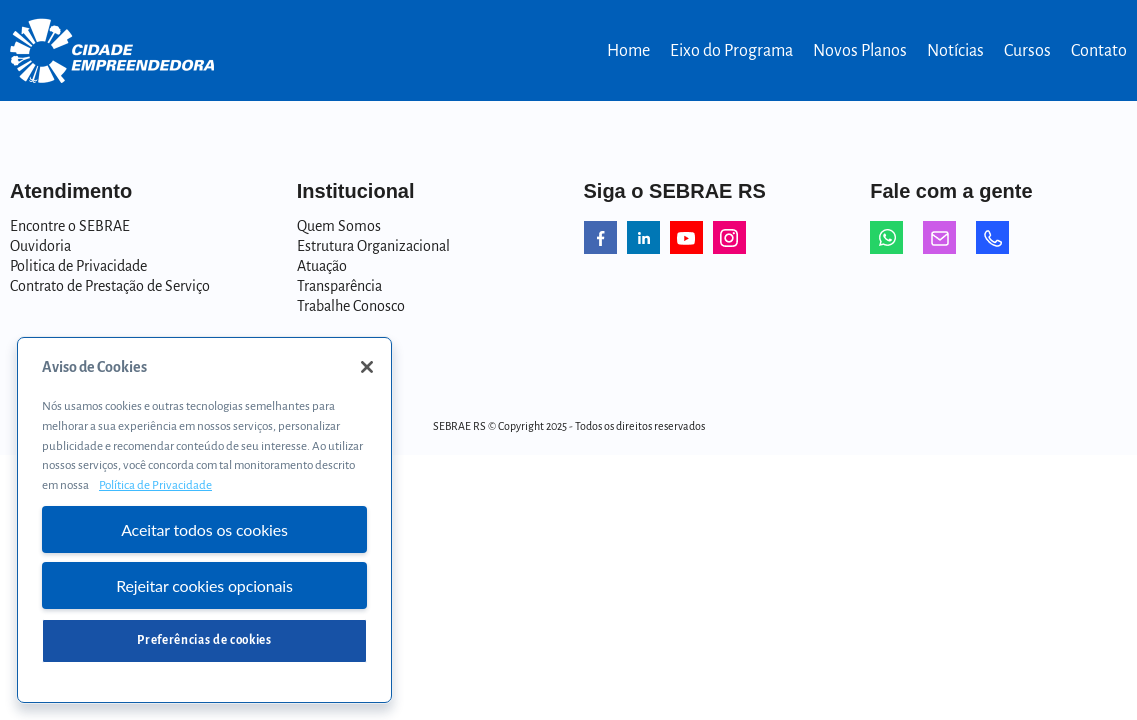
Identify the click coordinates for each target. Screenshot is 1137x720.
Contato (1099, 51)
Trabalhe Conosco (351, 306)
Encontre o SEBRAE (70, 226)
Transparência (339, 286)
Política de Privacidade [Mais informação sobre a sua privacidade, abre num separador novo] (155, 485)
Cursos (1027, 51)
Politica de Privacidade (78, 266)
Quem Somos (339, 226)
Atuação (322, 266)
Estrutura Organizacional (373, 246)
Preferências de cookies (204, 640)
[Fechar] (367, 367)
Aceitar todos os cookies (204, 529)
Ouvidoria (40, 246)
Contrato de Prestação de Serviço (110, 286)
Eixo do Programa (731, 51)
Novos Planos (860, 51)
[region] (204, 520)
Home (628, 51)
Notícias (955, 51)
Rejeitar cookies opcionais (204, 585)
